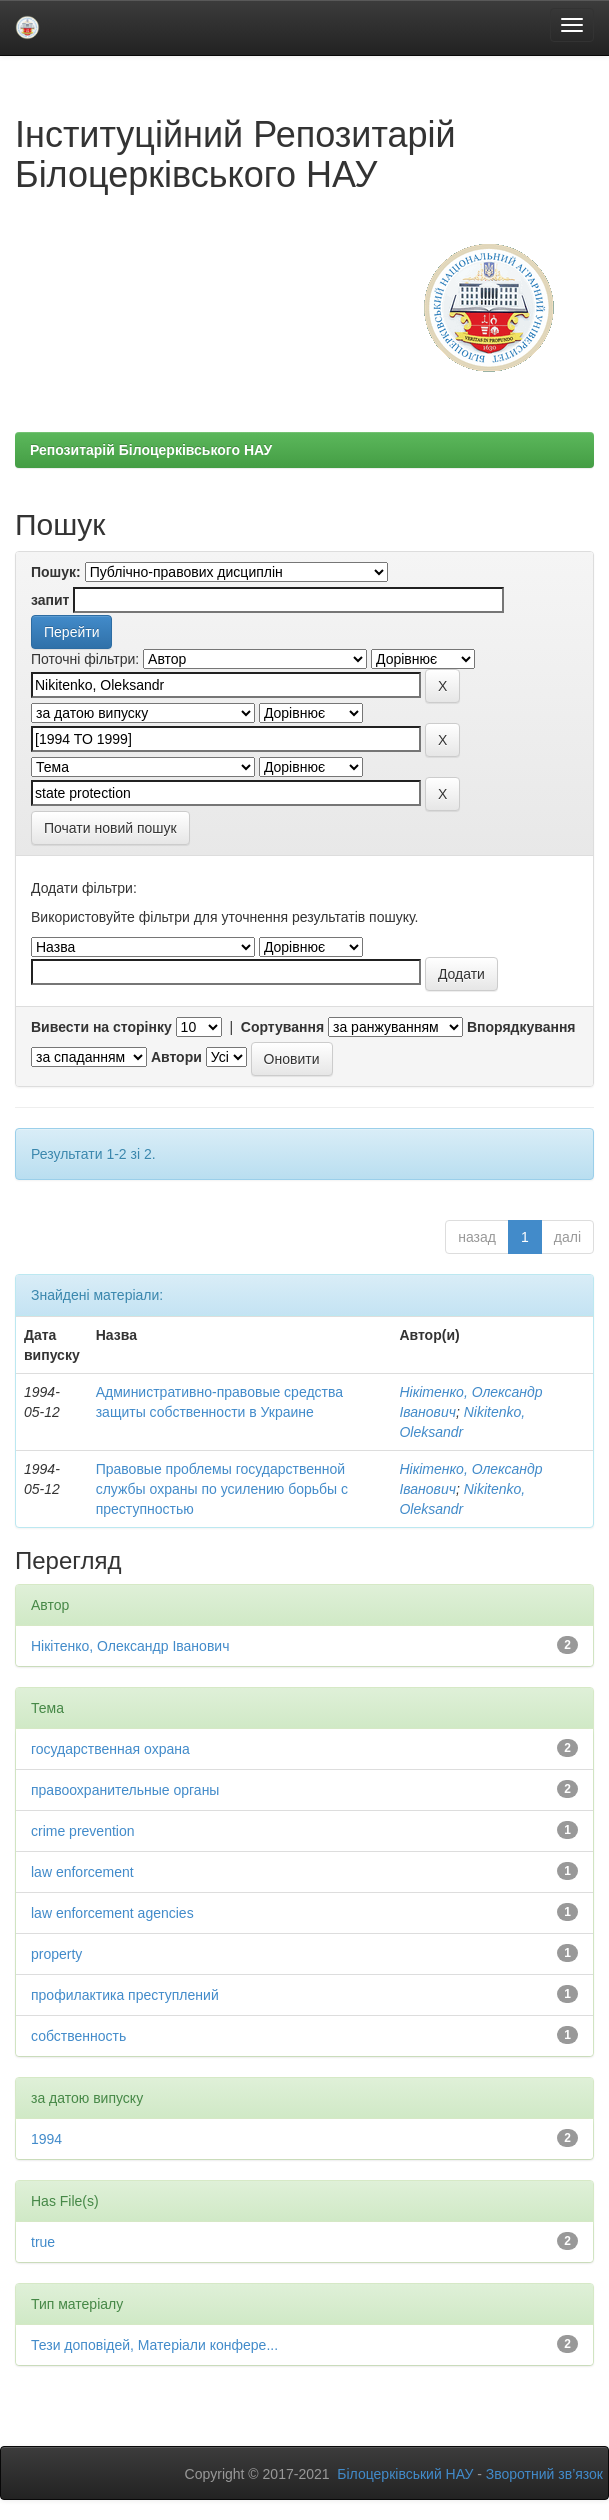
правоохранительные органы (125, 1790)
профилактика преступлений (125, 1995)
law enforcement (82, 1872)
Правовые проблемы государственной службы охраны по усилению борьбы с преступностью (222, 1489)
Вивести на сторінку (101, 1027)
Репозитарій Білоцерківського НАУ (151, 450)
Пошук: (56, 572)
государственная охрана (110, 1749)
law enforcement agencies (112, 1913)
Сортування (282, 1027)
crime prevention (83, 1831)
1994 (46, 2139)
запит (50, 600)
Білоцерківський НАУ (405, 2474)
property (56, 1954)
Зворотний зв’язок (544, 2474)
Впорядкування (521, 1027)
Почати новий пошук (110, 828)
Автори (176, 1057)
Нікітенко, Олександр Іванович (130, 1646)
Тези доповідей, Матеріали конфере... (154, 2345)
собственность (78, 2036)
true (43, 2242)
